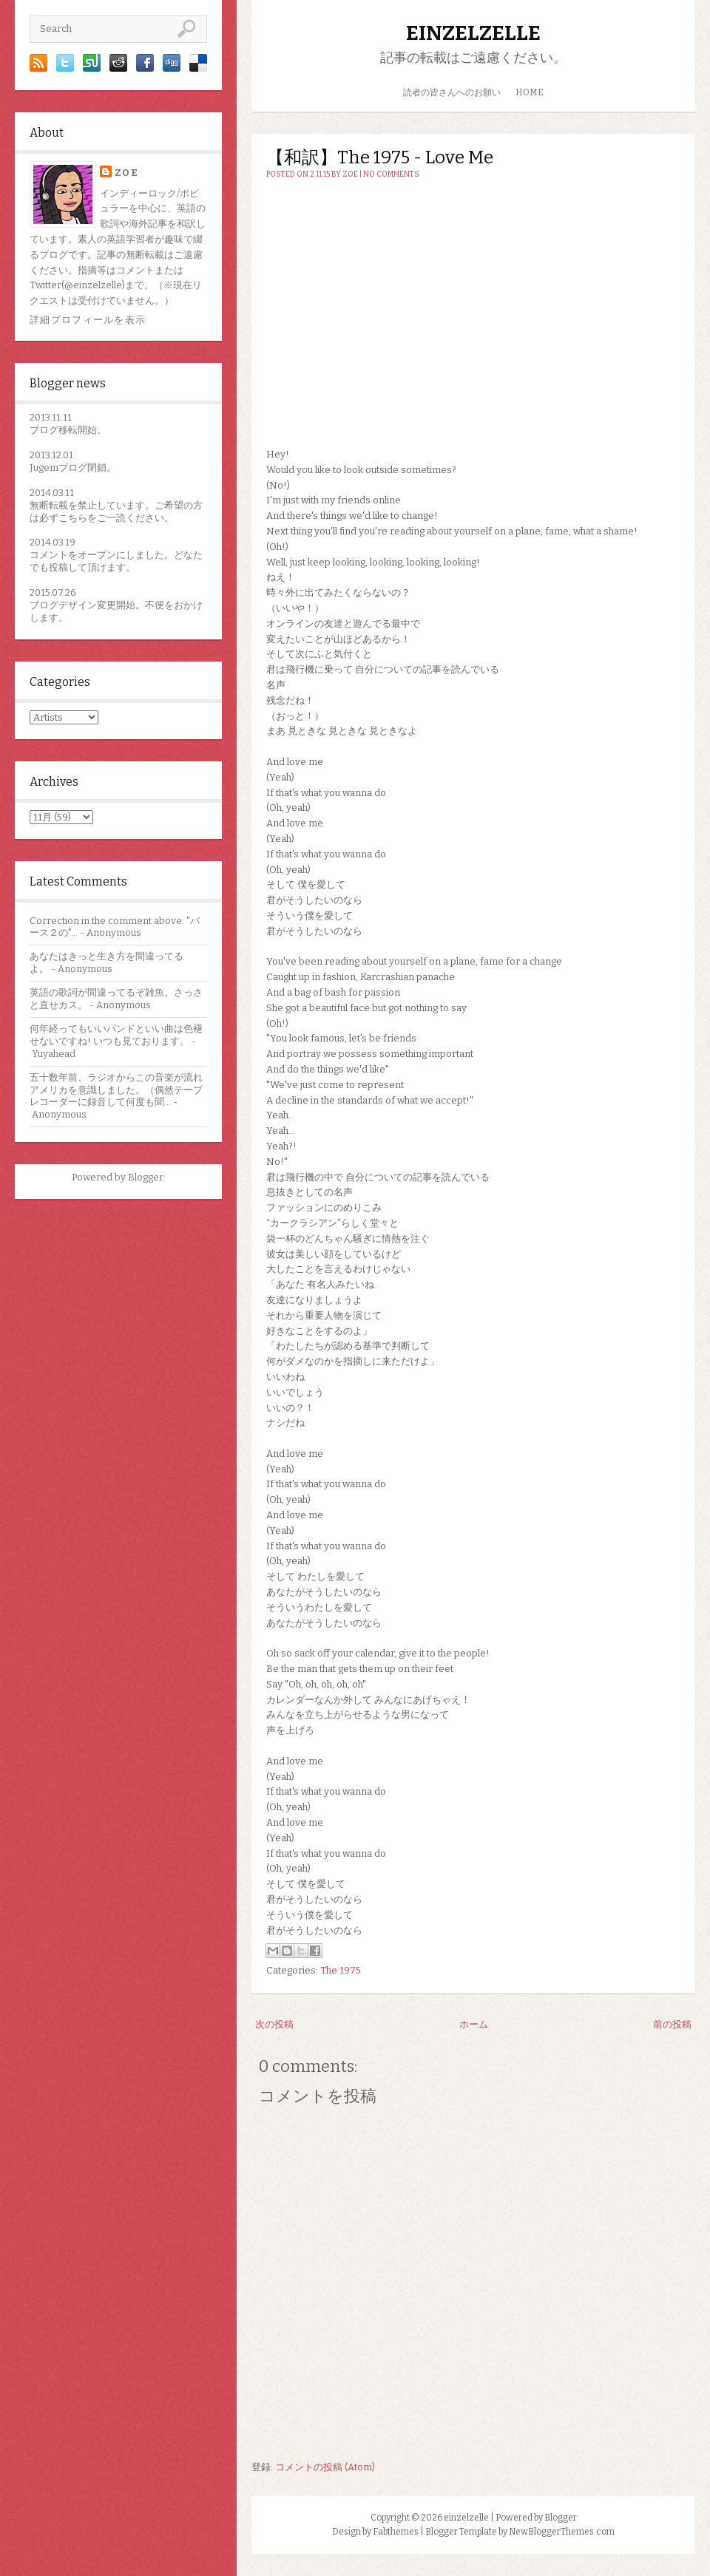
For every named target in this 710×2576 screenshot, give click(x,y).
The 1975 (340, 1970)
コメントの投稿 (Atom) (325, 2467)
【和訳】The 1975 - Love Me (379, 157)
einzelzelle (473, 33)
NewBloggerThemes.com (562, 2531)
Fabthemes (396, 2531)
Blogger (145, 1177)
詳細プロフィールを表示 (88, 319)
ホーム (473, 2024)
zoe (126, 172)
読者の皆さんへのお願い (452, 92)
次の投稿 (274, 2024)
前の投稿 (672, 2024)
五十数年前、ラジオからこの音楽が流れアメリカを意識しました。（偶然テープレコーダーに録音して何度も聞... (116, 1090)
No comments (391, 174)
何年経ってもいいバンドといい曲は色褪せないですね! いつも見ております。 (116, 1035)
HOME (529, 92)
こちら (72, 517)
